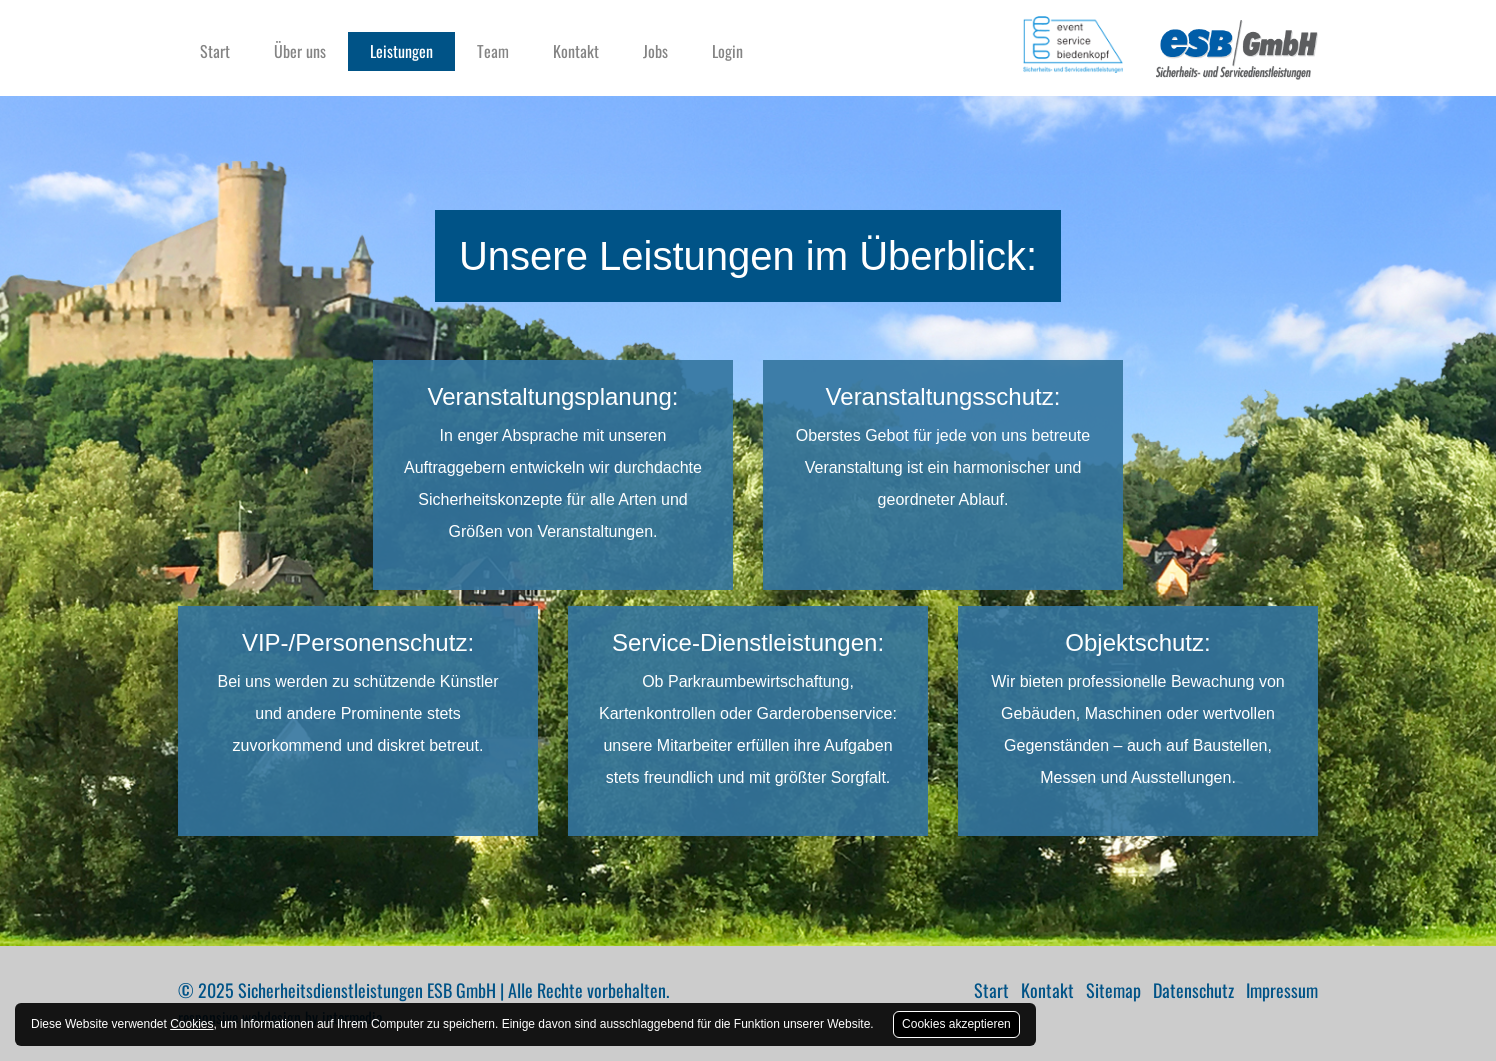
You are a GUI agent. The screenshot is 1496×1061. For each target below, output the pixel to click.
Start (215, 51)
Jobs (655, 51)
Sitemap (1113, 990)
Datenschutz (1193, 990)
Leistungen (401, 51)
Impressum (1282, 990)
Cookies (191, 1024)
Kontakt (576, 51)
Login (727, 51)
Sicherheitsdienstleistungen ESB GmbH (367, 990)
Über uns (300, 51)
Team (493, 51)
